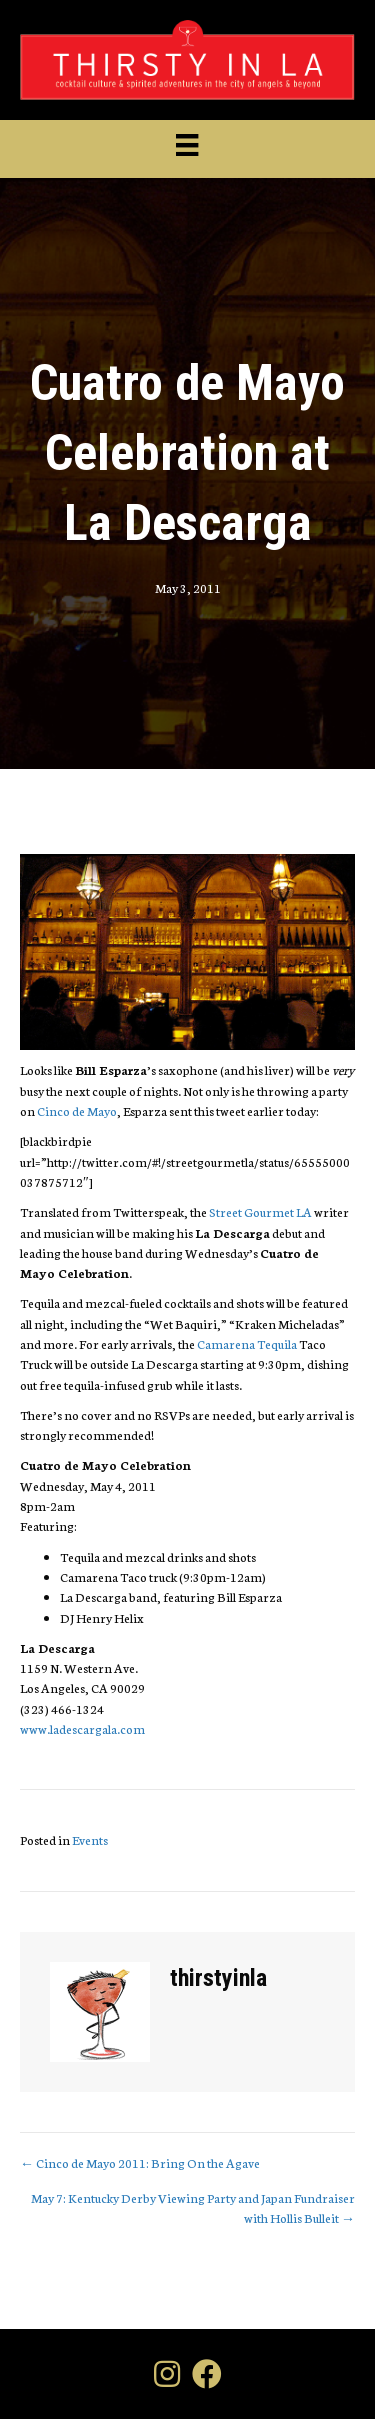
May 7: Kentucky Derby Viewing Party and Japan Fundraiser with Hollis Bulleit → (193, 2207)
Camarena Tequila (247, 1343)
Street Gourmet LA (260, 1211)
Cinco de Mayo (77, 1110)
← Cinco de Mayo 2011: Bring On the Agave (140, 2162)
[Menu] (187, 145)
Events (90, 1839)
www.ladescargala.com (82, 1728)
